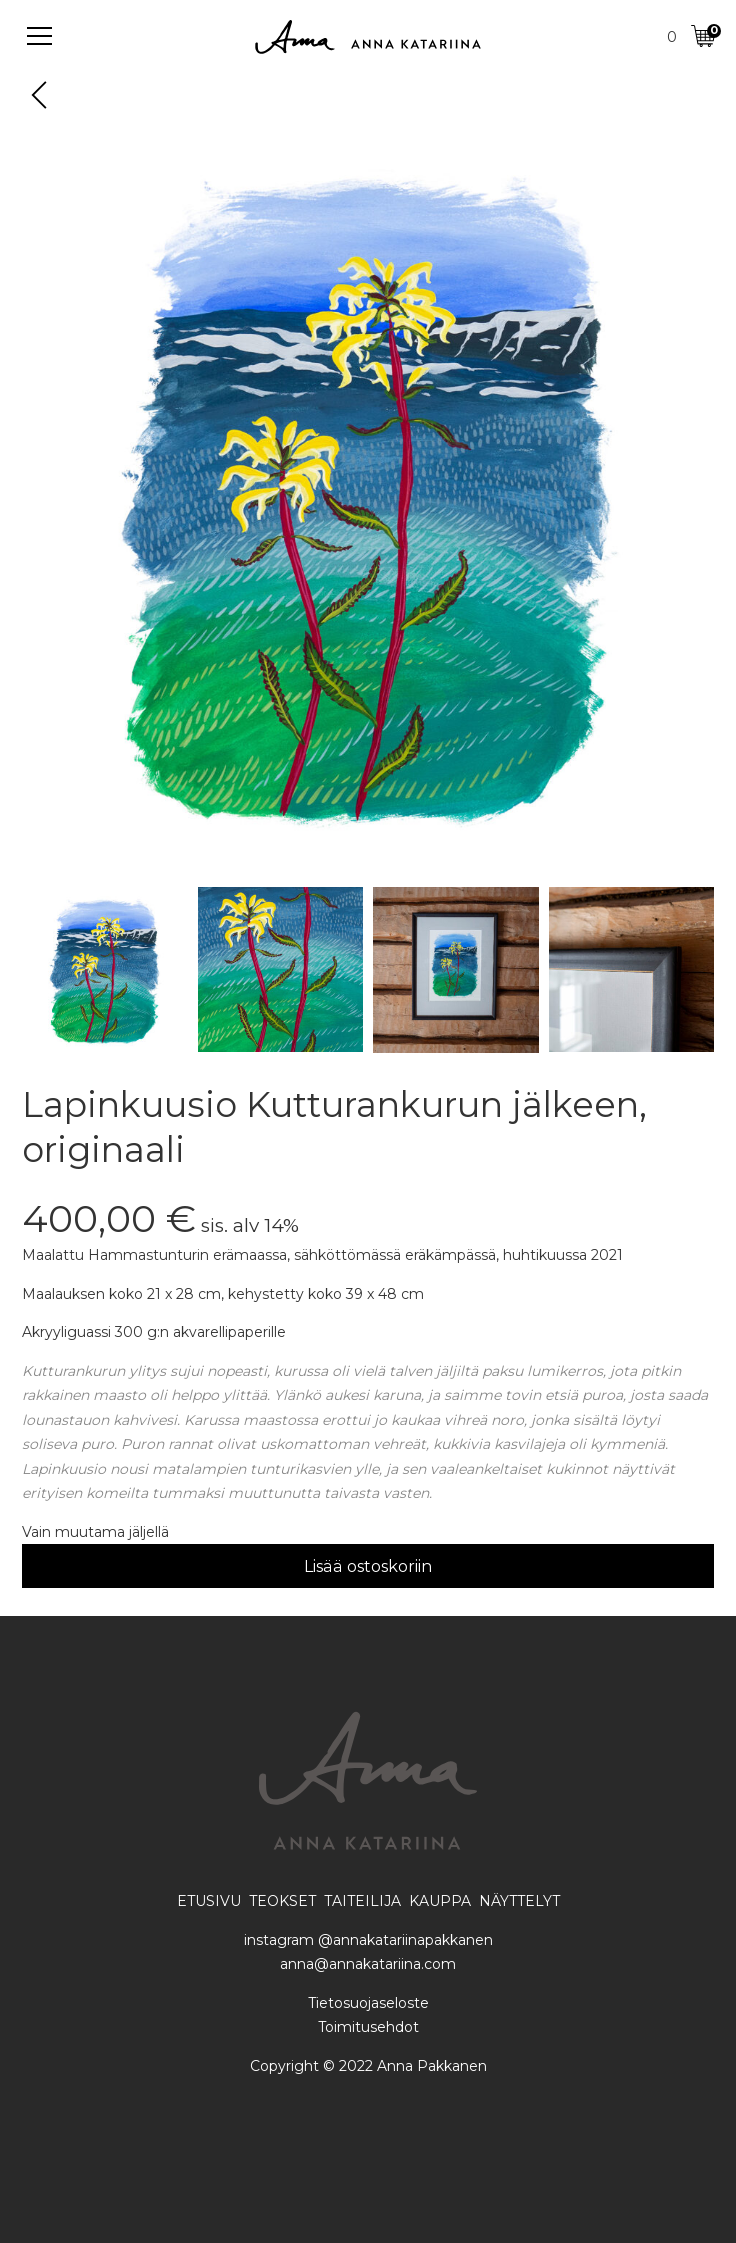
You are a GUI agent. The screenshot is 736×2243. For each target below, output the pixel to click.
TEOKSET (282, 1901)
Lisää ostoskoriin (368, 1566)
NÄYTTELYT (519, 1901)
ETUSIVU (211, 1901)
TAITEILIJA (362, 1901)
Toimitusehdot (368, 2027)
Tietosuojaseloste (368, 2003)
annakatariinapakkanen (413, 1940)
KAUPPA (440, 1901)
